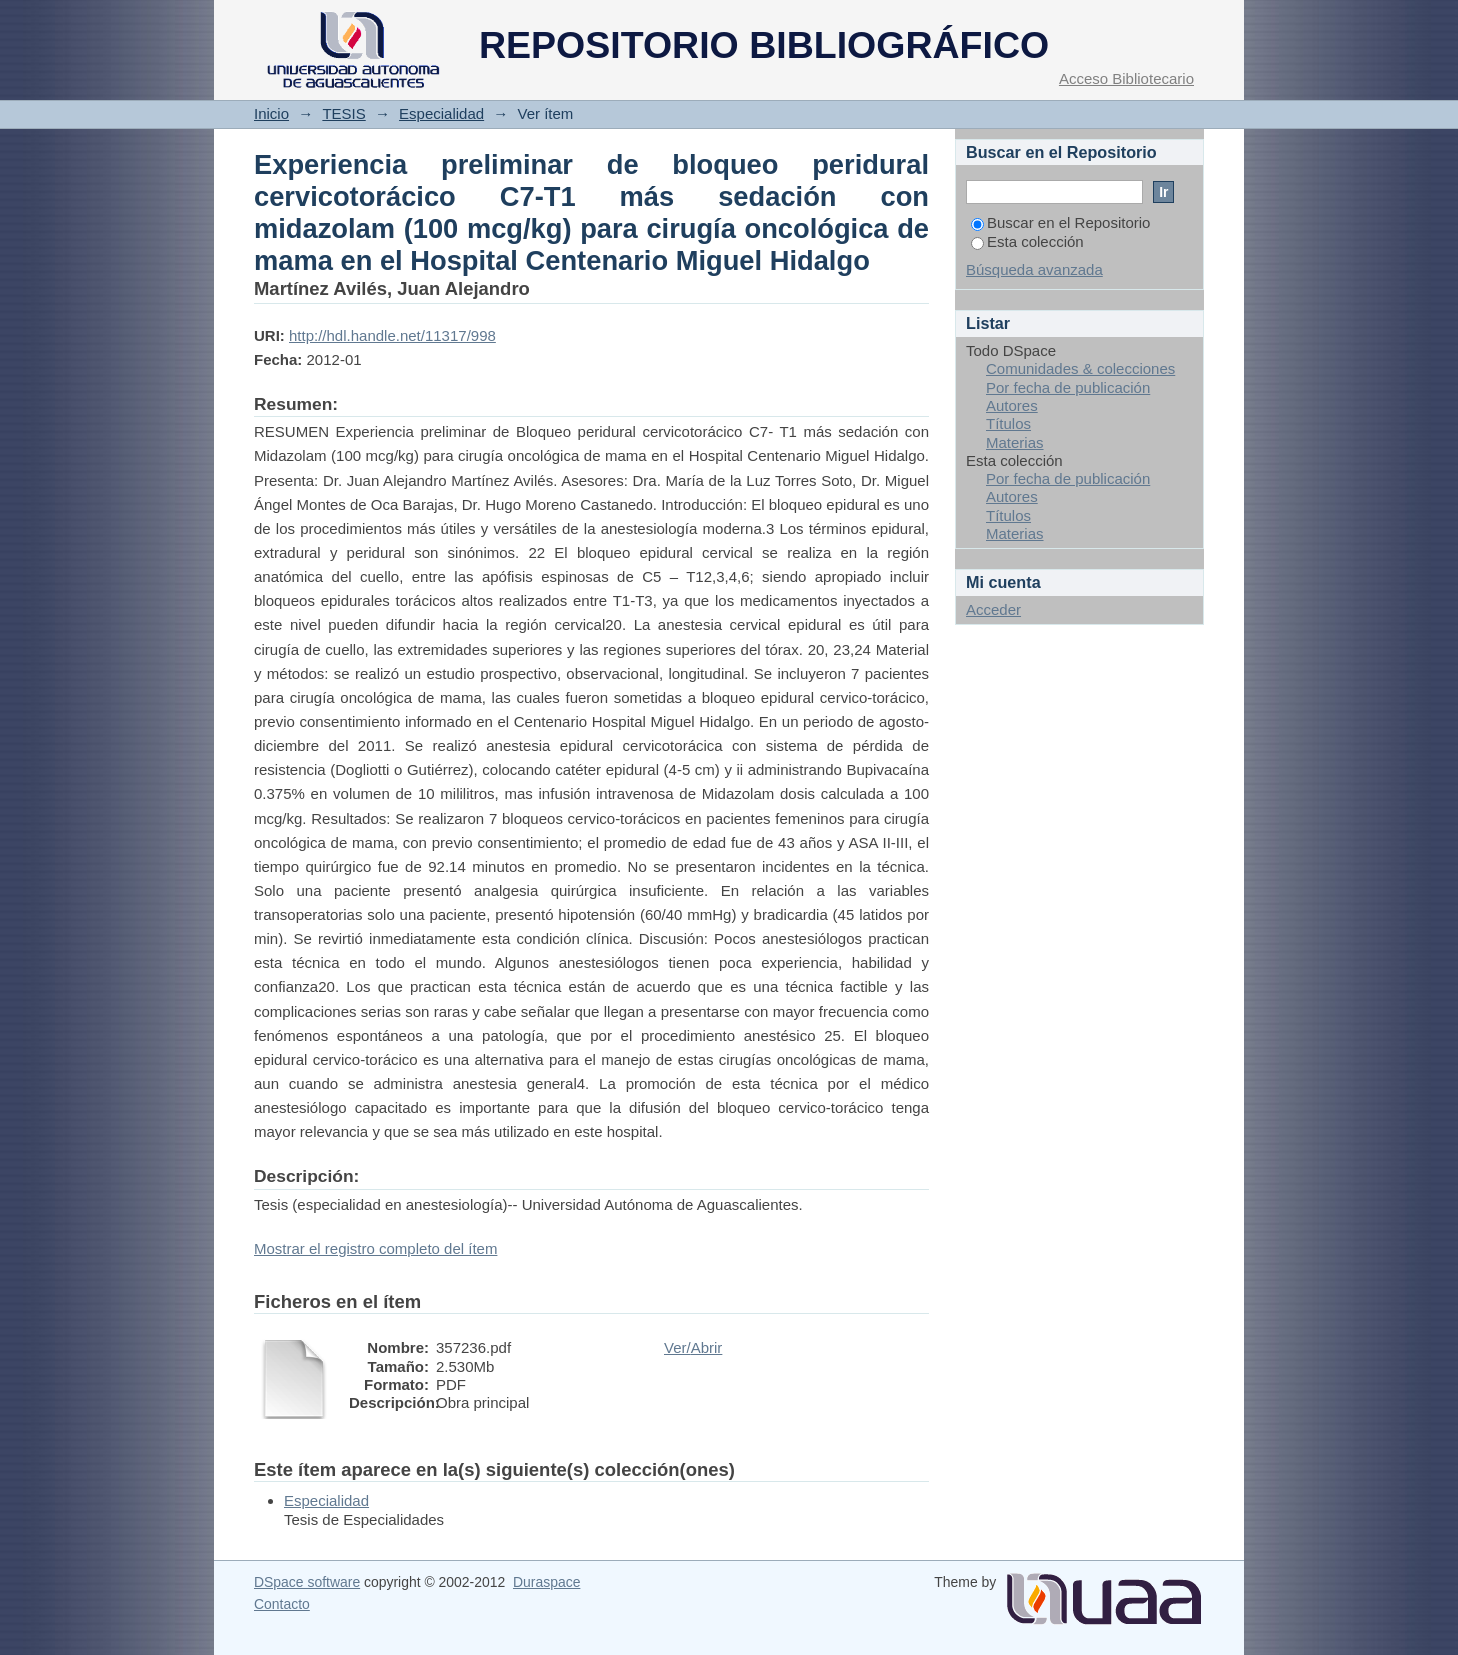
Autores (1012, 405)
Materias (1015, 442)
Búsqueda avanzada (1034, 269)
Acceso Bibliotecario (1126, 78)
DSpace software (307, 1582)
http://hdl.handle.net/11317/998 (392, 335)
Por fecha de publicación (1068, 387)
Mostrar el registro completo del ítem (375, 1248)
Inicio (271, 113)
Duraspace (546, 1582)
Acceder (993, 609)
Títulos (1008, 423)
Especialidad (441, 113)
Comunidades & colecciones (1080, 368)
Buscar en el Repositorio (1060, 222)
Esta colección (1027, 241)
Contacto (282, 1604)
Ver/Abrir (693, 1347)
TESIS (343, 113)
